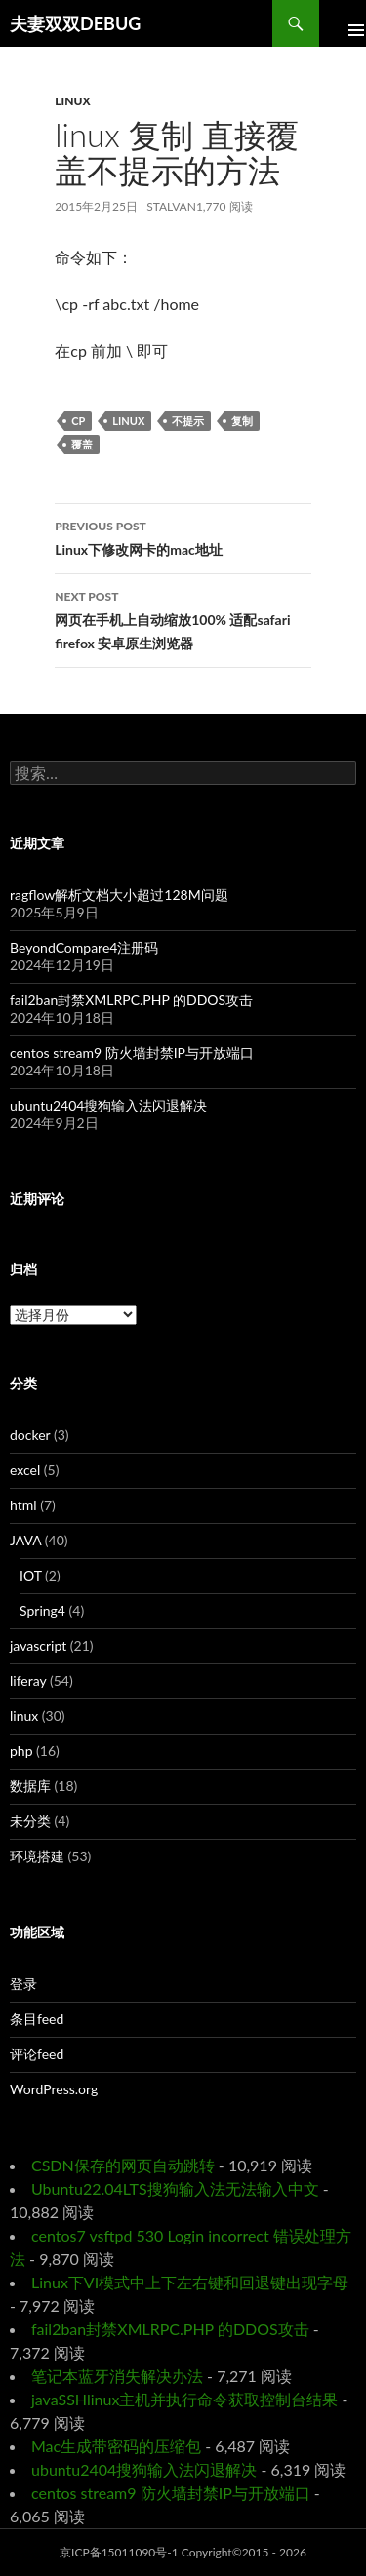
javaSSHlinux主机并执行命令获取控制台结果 (184, 2399)
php (21, 1750)
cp (78, 420)
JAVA (25, 1540)
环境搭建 (37, 1856)
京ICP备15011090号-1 (119, 2552)
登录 (23, 1983)
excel (25, 1470)
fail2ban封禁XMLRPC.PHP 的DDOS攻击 (131, 1000)
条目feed (36, 2018)
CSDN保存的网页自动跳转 (123, 2165)
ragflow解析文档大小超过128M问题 (119, 894)
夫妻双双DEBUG (75, 23)
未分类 (30, 1821)
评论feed (36, 2054)
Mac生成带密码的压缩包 (116, 2446)
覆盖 (82, 444)
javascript (38, 1645)
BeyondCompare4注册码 (84, 947)
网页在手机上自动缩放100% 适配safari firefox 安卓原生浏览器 (183, 618)
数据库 (30, 1785)
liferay (28, 1680)
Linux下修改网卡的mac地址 (183, 536)
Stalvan (171, 206)
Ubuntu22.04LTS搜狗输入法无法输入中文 (175, 2188)
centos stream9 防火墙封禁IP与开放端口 (132, 1052)
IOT (31, 1575)
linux (72, 101)
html (23, 1505)
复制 (242, 420)
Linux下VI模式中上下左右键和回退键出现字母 (189, 2282)
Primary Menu (342, 23)
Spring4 (42, 1610)
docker (30, 1434)
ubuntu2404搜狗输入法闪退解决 (108, 1105)
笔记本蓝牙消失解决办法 (117, 2375)
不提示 (188, 420)
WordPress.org (54, 2089)
